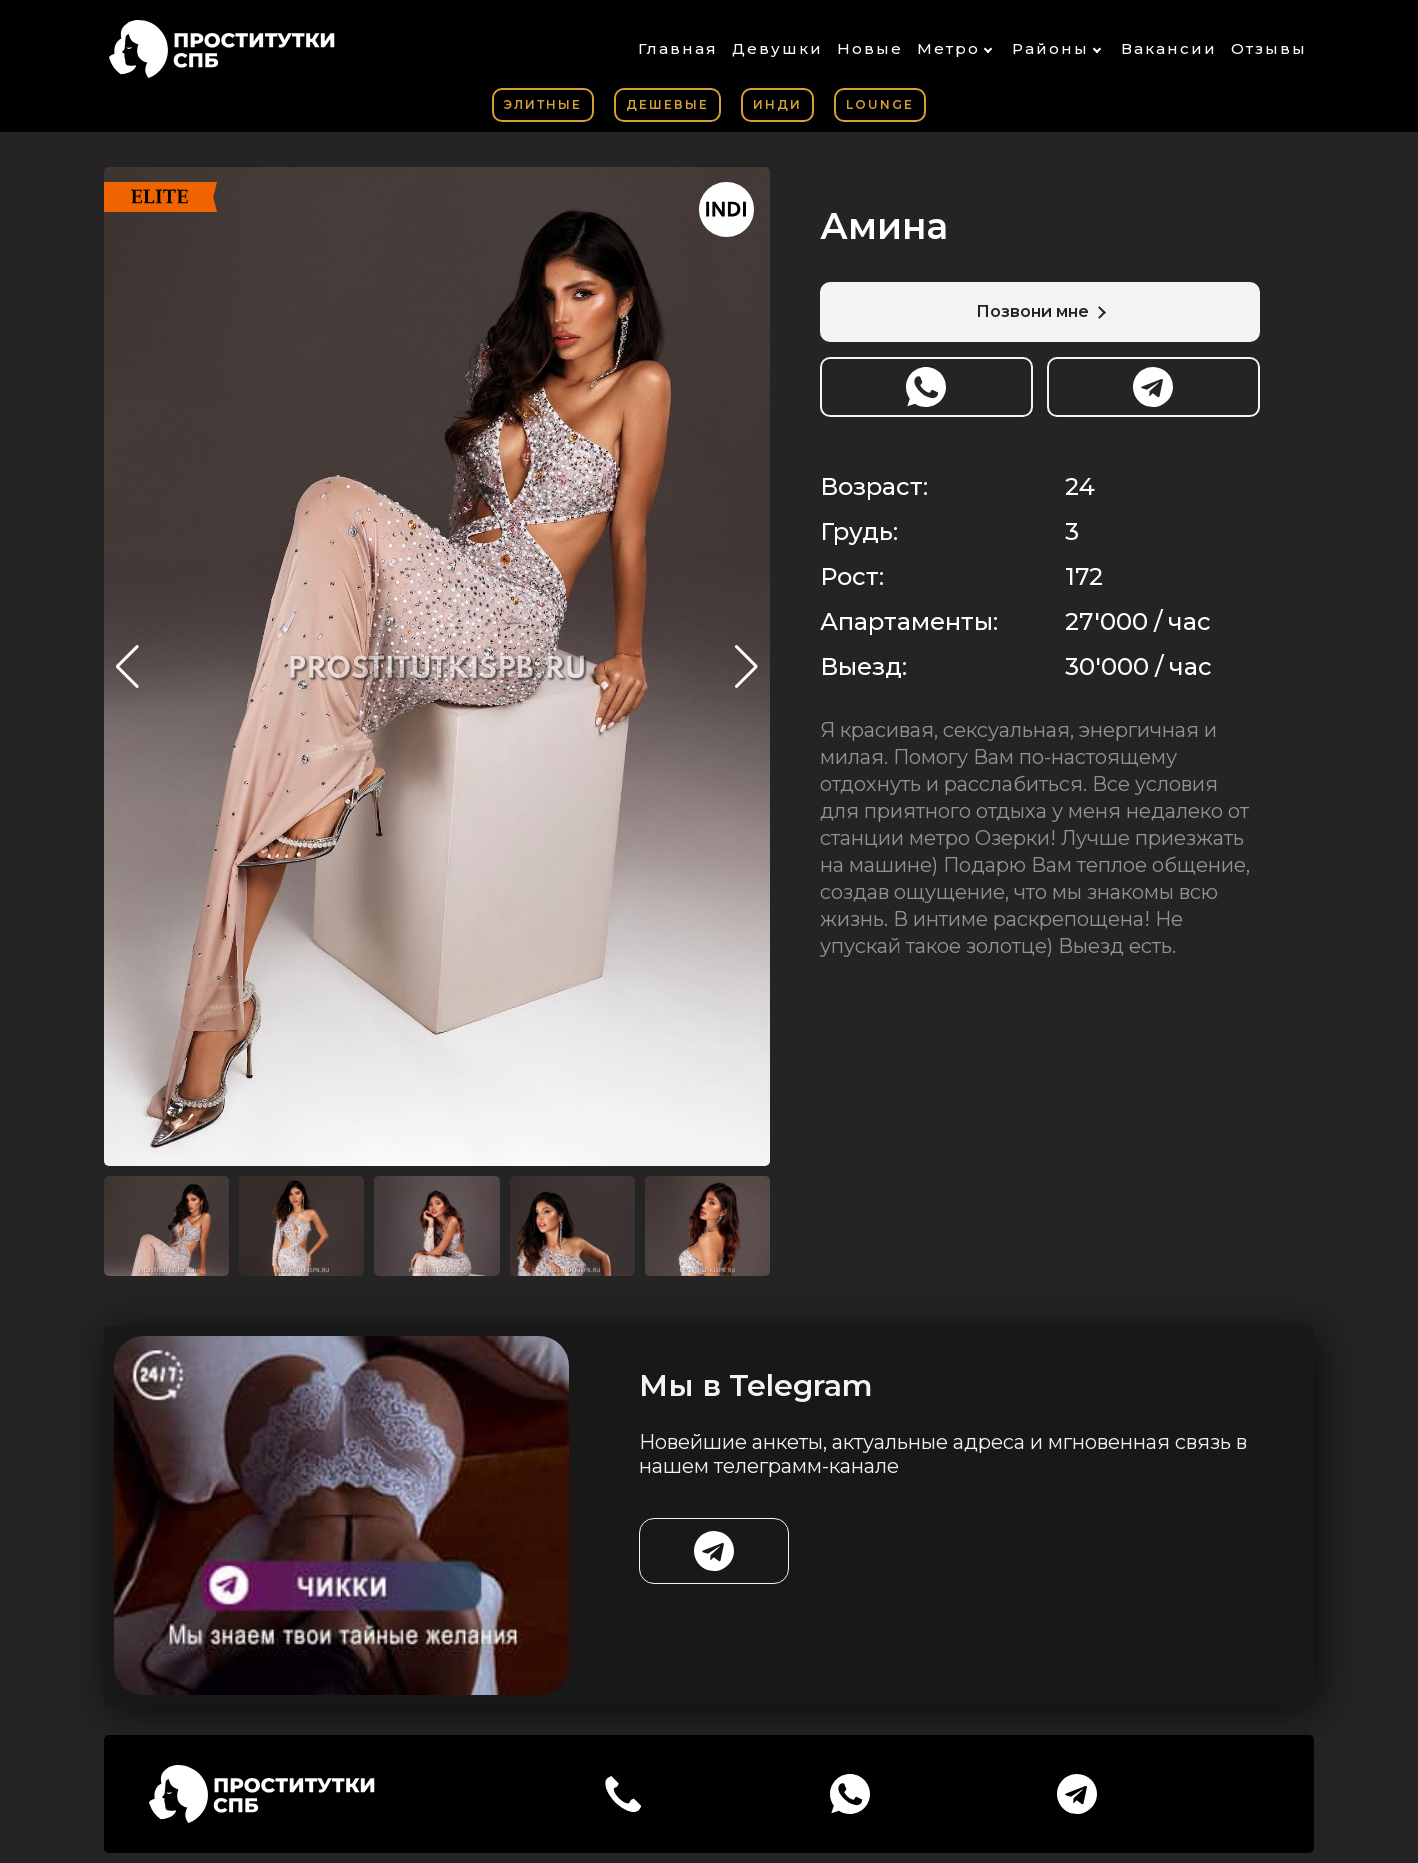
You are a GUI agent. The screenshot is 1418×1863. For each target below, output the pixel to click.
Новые (870, 48)
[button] (746, 667)
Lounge (880, 104)
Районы (1050, 48)
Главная (678, 48)
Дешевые (667, 104)
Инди (777, 104)
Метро (948, 48)
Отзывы (1269, 48)
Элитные (543, 104)
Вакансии (1169, 48)
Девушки (777, 48)
